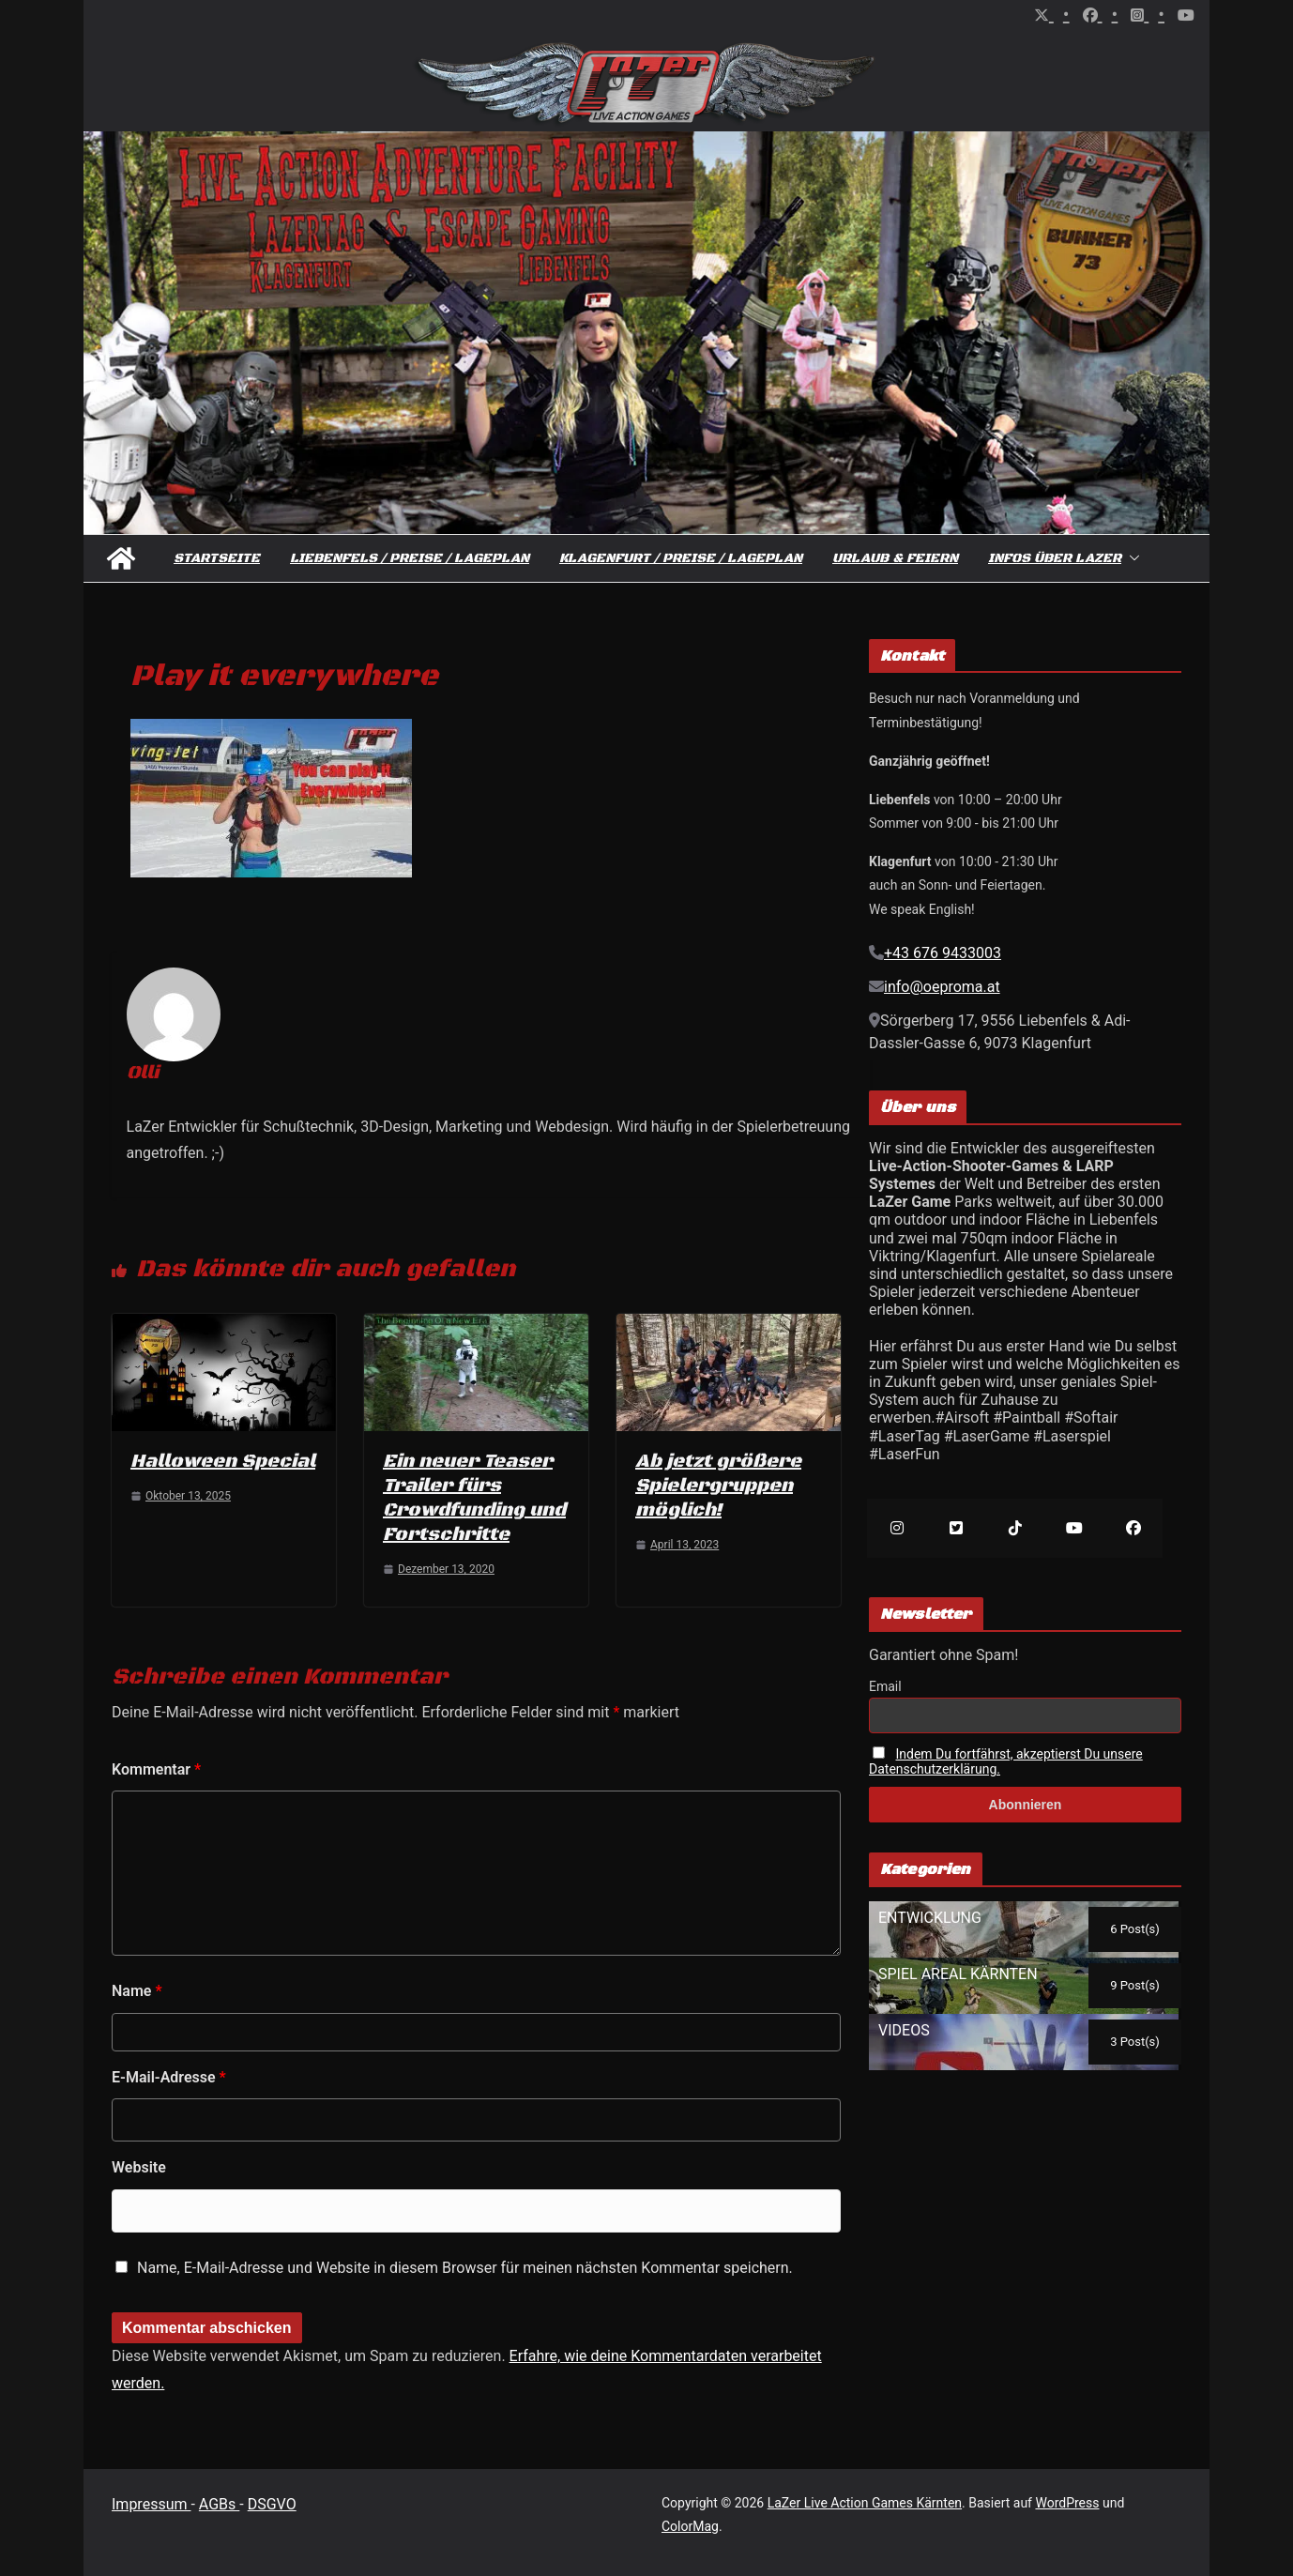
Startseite (217, 558)
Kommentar (156, 1769)
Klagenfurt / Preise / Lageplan (680, 558)
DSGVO (272, 2504)
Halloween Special (222, 1461)
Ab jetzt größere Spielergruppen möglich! (718, 1486)
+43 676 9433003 (942, 953)
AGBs (219, 2504)
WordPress (1067, 2502)
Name (137, 1991)
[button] (1130, 558)
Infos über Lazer (1054, 558)
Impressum (151, 2504)
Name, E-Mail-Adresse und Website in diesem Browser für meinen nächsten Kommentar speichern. (465, 2268)
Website (139, 2167)
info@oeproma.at (942, 987)
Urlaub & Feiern (895, 558)
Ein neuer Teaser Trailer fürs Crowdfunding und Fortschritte (474, 1498)
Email (885, 1686)
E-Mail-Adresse (169, 2077)
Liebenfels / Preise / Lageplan (409, 558)
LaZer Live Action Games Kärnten (865, 2502)
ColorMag (690, 2526)
